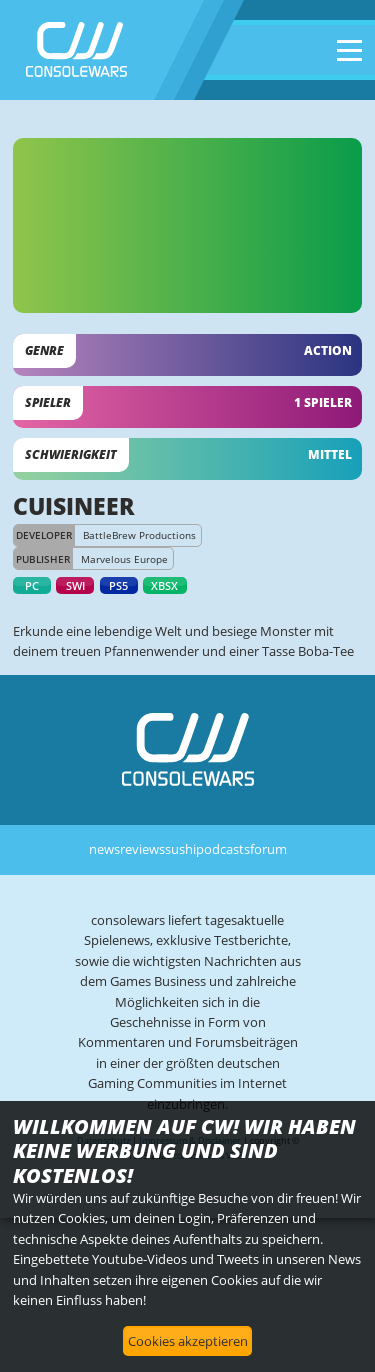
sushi (180, 849)
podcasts (223, 849)
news (104, 849)
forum (268, 849)
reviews (142, 849)
